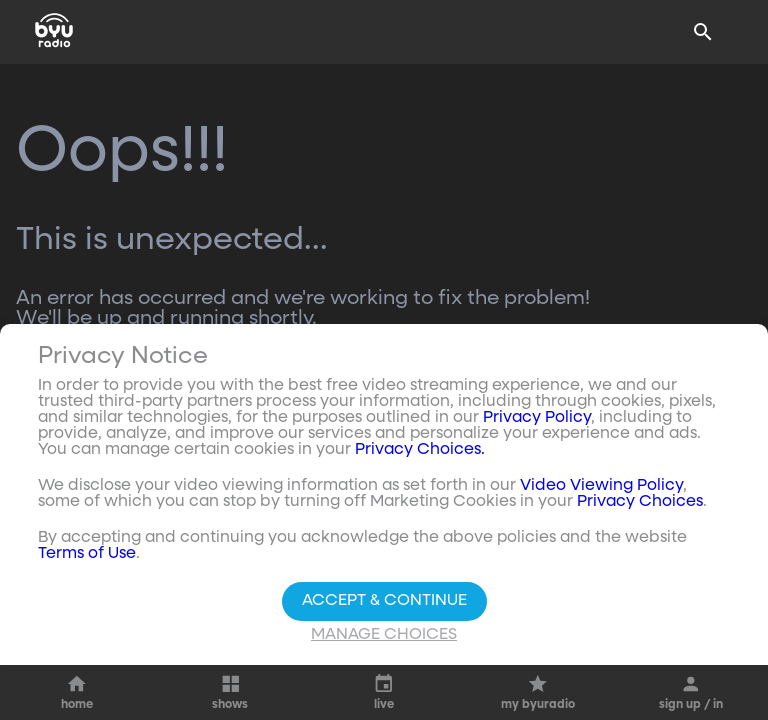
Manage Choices (384, 635)
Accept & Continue (384, 601)
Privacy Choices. (420, 450)
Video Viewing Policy (601, 486)
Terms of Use (87, 554)
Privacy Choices (640, 502)
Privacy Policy (537, 418)
